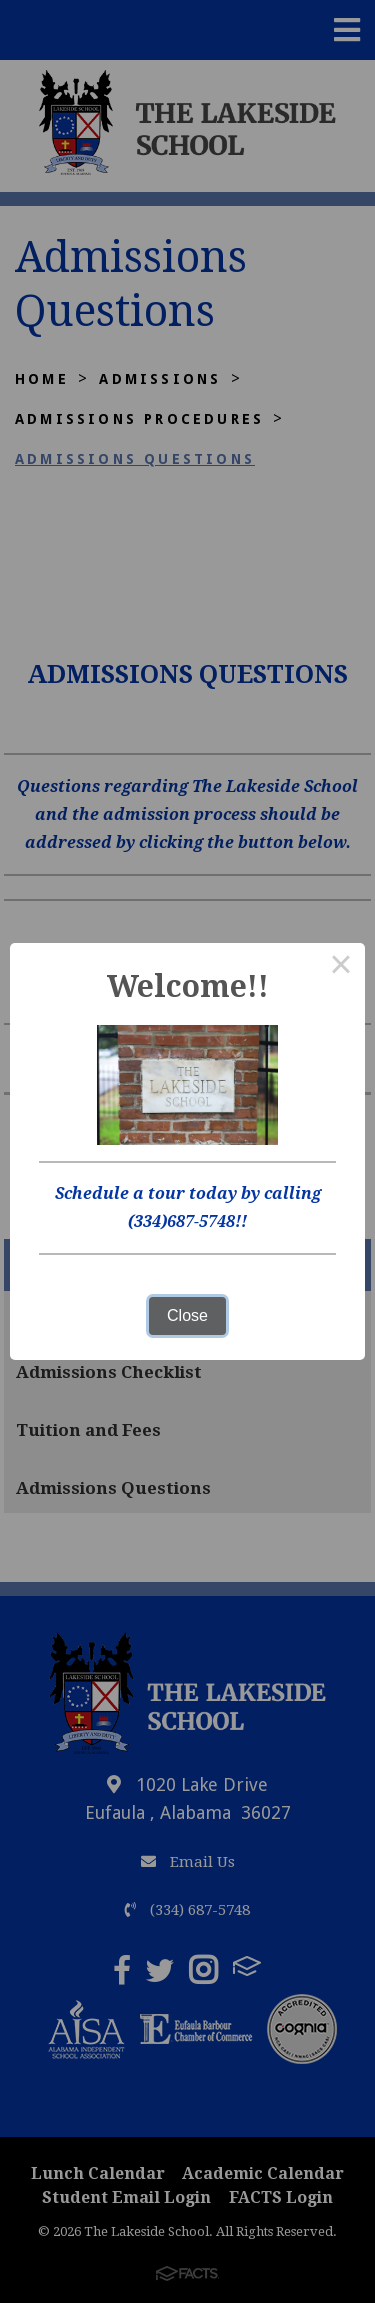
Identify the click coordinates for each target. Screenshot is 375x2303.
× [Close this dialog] (341, 967)
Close (187, 1315)
